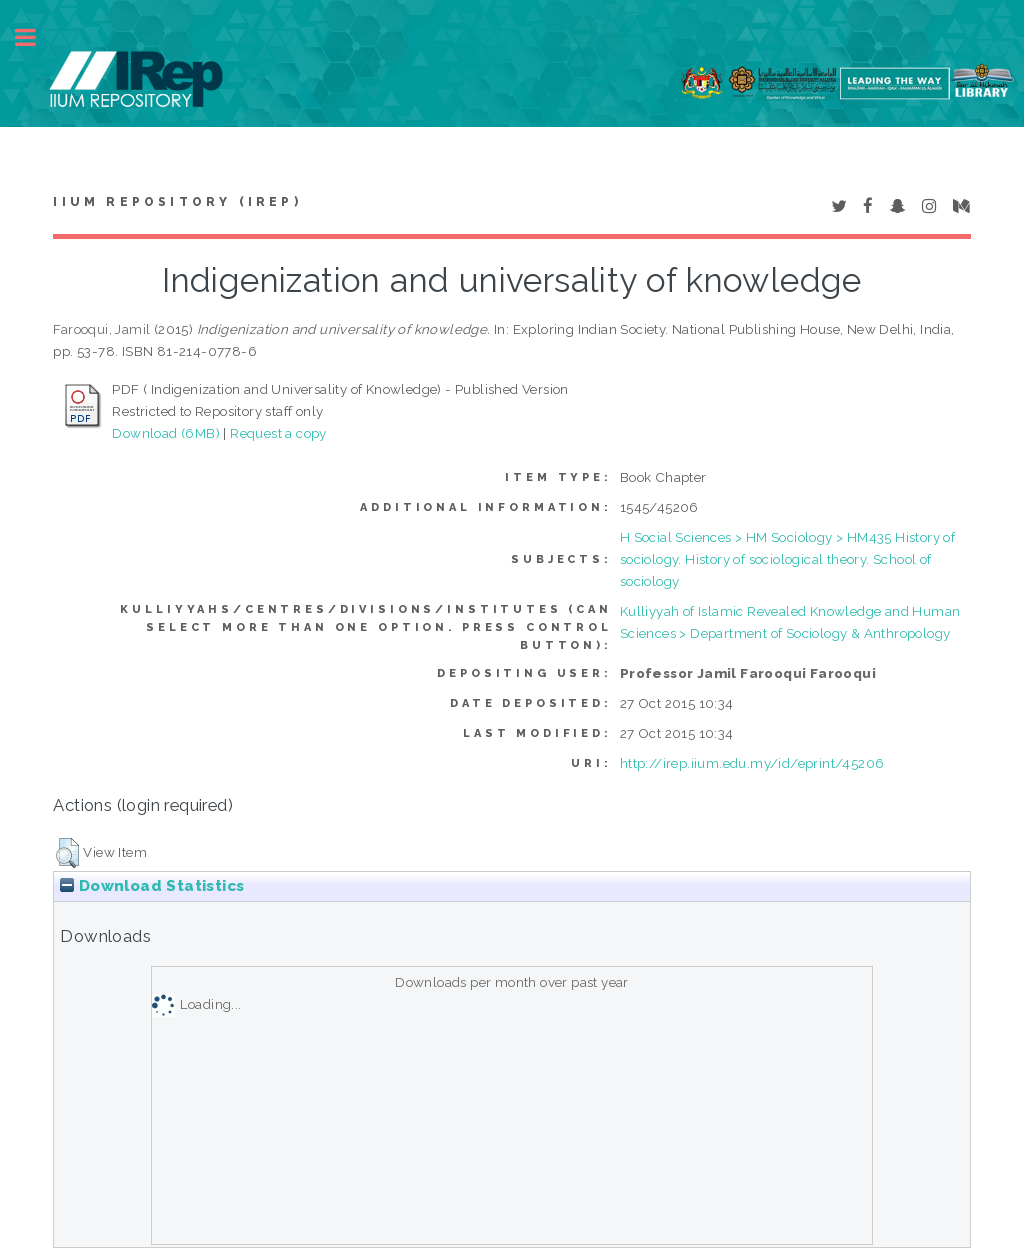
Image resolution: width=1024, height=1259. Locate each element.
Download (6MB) (166, 433)
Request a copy (278, 433)
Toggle (36, 37)
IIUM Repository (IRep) (177, 202)
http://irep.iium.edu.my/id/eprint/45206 (752, 763)
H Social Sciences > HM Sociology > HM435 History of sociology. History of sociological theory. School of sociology (787, 559)
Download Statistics (152, 886)
